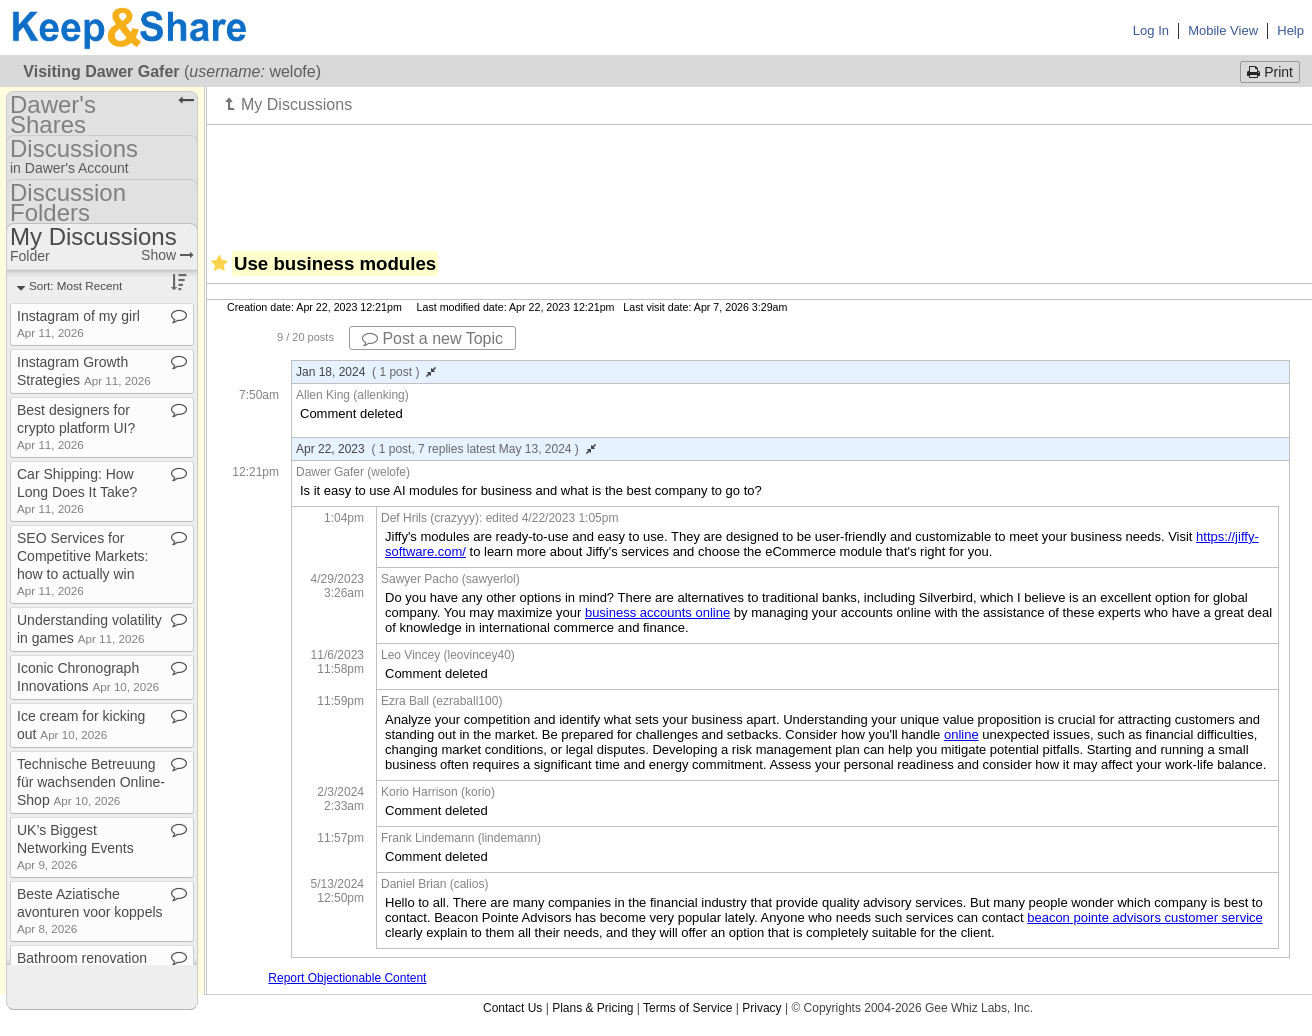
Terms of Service (687, 1008)
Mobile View (1223, 30)
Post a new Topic (432, 338)
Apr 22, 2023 (446, 449)
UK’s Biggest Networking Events (75, 846)
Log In (1151, 30)
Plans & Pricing (592, 1008)
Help (1290, 30)
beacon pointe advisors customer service (1145, 917)
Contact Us (512, 1008)
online (961, 734)
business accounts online (657, 612)
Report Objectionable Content (347, 978)
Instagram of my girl (78, 323)
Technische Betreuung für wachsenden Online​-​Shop (91, 782)
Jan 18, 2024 (366, 372)
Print (1270, 72)
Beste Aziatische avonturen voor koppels (90, 910)
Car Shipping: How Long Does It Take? (77, 490)
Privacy (761, 1008)
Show (167, 255)
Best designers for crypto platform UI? (76, 426)
